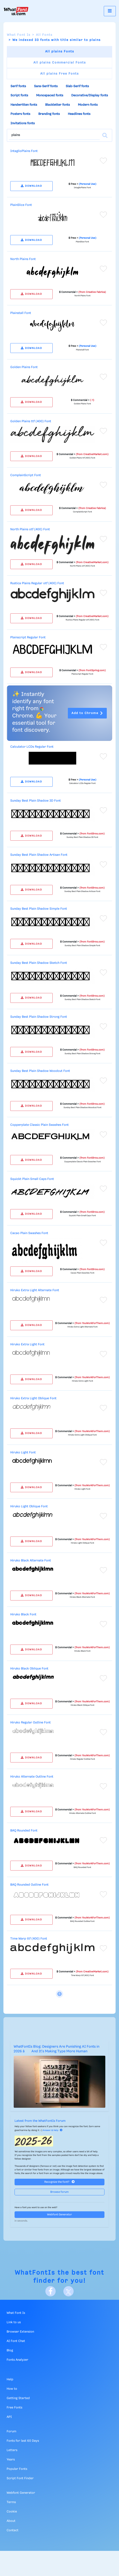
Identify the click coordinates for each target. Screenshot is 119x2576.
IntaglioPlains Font (24, 151)
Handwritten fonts (23, 105)
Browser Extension (20, 2331)
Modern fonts (88, 105)
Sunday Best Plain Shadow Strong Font (38, 1017)
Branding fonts (49, 114)
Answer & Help (52, 2130)
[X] (68, 2291)
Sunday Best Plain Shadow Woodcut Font (40, 1071)
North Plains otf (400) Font (30, 529)
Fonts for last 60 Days (23, 2441)
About (11, 2521)
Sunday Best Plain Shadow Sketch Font (38, 963)
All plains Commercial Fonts (59, 62)
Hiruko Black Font (23, 1614)
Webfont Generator (59, 2214)
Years (11, 2459)
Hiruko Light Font (23, 1452)
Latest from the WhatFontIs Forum (40, 2121)
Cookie (12, 2511)
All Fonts (44, 35)
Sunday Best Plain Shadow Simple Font (38, 909)
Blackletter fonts (57, 105)
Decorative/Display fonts (89, 95)
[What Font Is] (16, 11)
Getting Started (18, 2398)
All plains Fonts (59, 51)
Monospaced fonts (49, 95)
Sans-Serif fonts (46, 86)
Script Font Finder (20, 2478)
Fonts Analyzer (17, 2360)
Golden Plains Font (24, 367)
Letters (12, 2450)
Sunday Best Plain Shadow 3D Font (35, 800)
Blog (10, 2350)
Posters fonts (20, 114)
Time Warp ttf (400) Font (28, 1938)
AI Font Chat (16, 2341)
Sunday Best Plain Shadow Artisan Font (38, 855)
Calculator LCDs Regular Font (32, 747)
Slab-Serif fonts (77, 86)
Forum (11, 2431)
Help (10, 2379)
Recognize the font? (59, 2181)
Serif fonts (18, 86)
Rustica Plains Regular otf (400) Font (37, 583)
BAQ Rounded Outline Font (29, 1884)
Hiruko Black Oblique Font (29, 1668)
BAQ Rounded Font (23, 1830)
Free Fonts (14, 2407)
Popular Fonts (17, 2469)
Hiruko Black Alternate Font (30, 1560)
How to (12, 2389)
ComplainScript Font (25, 475)
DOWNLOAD (31, 186)
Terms (11, 2502)
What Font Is (18, 35)
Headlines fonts (79, 114)
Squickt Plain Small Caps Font (32, 1179)
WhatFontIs (35, 2273)
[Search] (105, 135)
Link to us (14, 2322)
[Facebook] (50, 2291)
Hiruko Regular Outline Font (30, 1722)
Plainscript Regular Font (28, 637)
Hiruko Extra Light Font (27, 1344)
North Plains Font (23, 259)
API (9, 2417)
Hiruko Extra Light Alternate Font (34, 1290)
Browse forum (59, 2192)
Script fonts (19, 95)
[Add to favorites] (103, 160)
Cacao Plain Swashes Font (29, 1233)
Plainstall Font (20, 313)
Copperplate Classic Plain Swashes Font (39, 1125)
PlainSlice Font (21, 205)
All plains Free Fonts (59, 73)
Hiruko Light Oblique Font (29, 1506)
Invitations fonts (22, 123)
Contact (12, 2530)
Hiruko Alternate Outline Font (31, 1776)
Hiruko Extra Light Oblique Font (33, 1398)
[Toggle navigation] (110, 11)
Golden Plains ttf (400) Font (30, 421)
